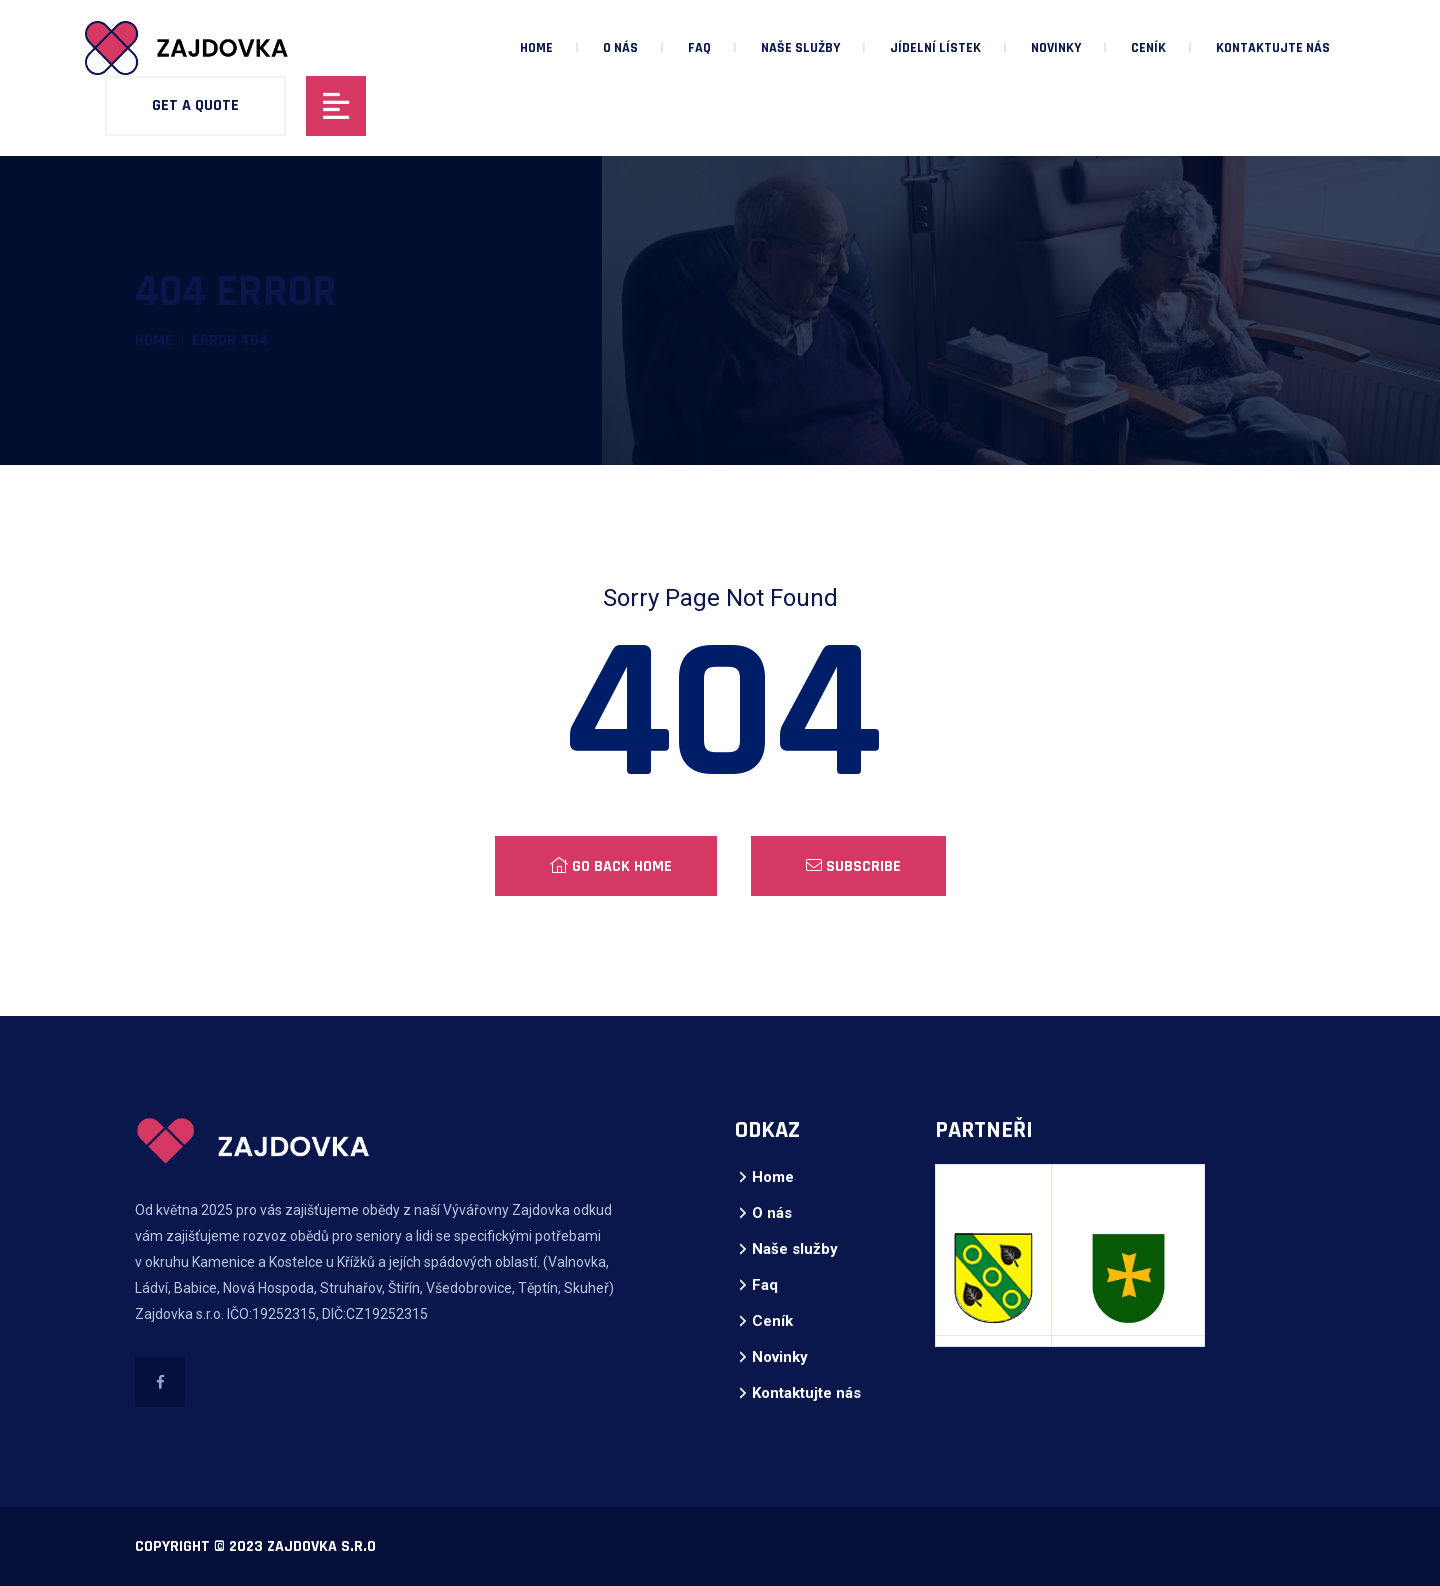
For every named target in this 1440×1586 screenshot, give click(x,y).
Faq (699, 48)
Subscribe (853, 866)
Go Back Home (611, 866)
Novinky (1056, 48)
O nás (620, 48)
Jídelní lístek (935, 48)
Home (536, 48)
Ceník (1148, 48)
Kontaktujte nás (1273, 48)
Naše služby (800, 48)
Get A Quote (195, 105)
